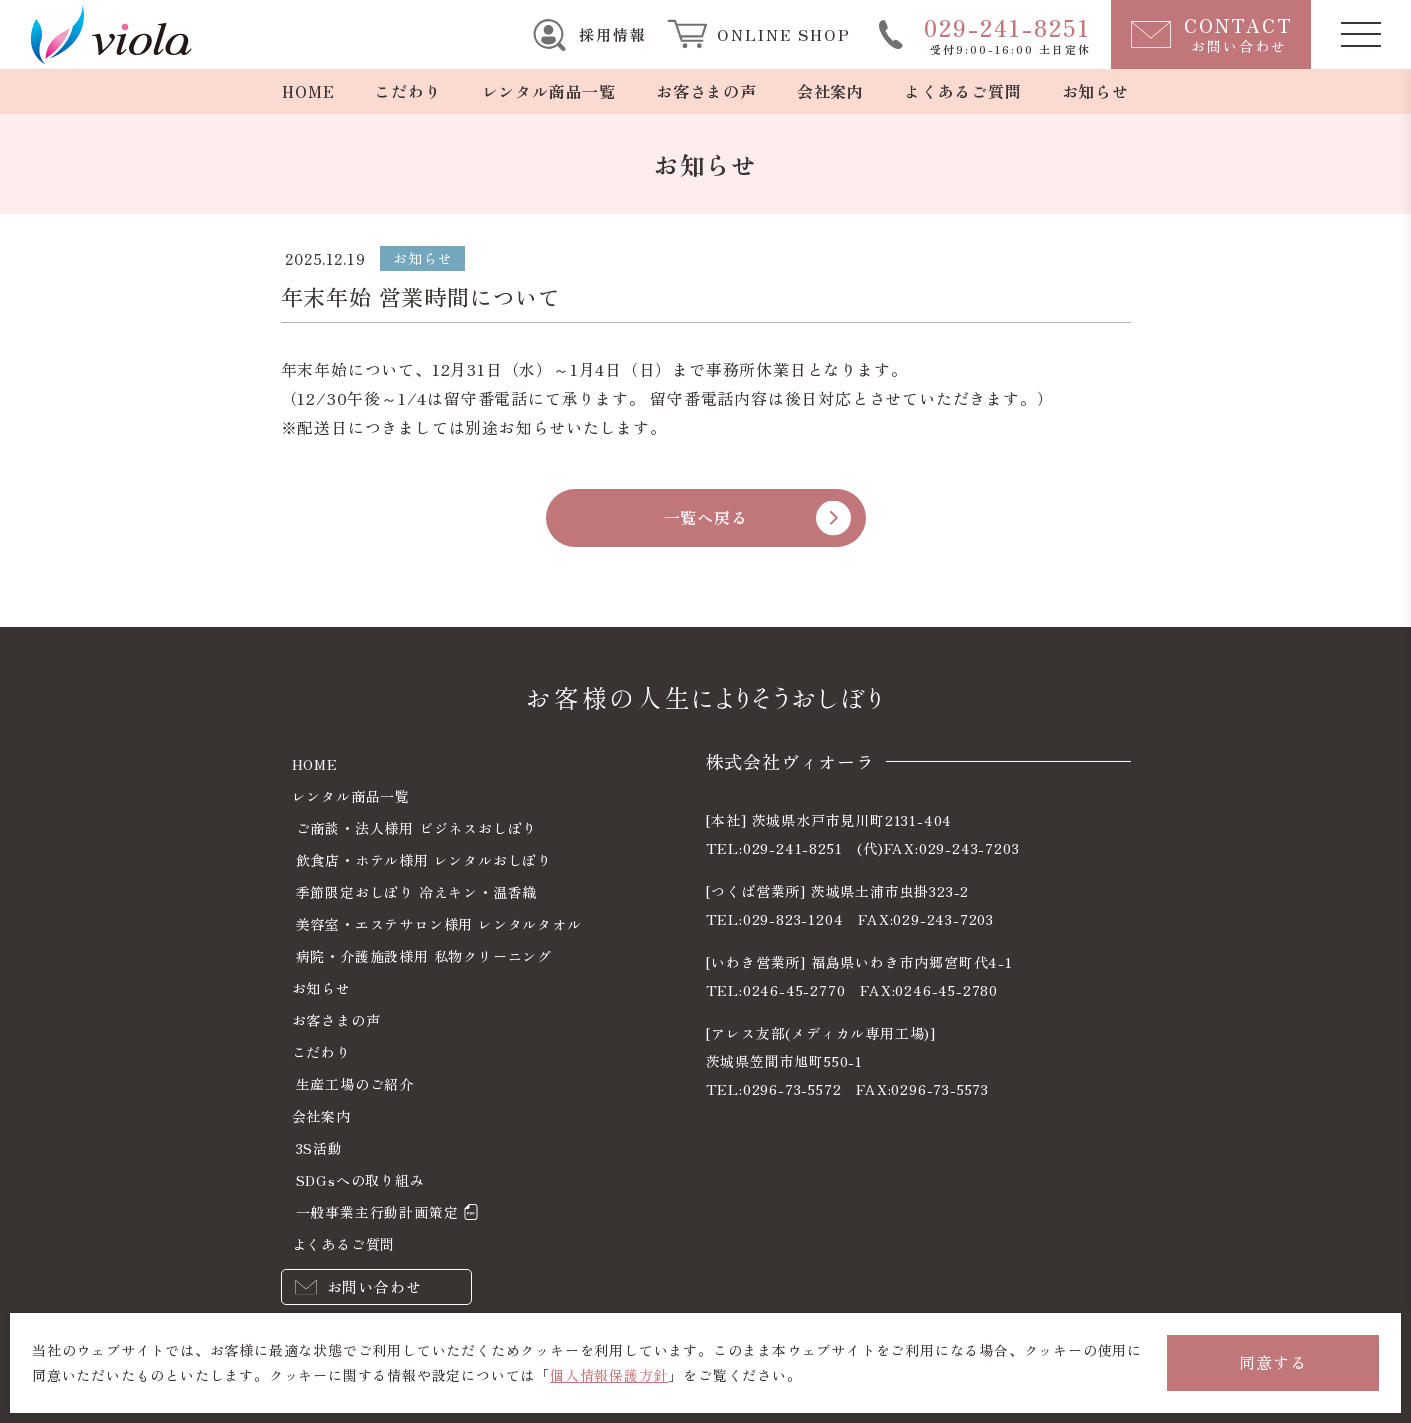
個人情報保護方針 (609, 1375)
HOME (308, 91)
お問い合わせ (374, 1286)
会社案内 (830, 91)
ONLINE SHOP (784, 34)
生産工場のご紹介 (355, 1084)
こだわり (407, 91)
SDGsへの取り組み (360, 1180)
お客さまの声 (706, 91)
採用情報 (613, 34)
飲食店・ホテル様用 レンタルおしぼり (424, 860)
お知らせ (1095, 91)
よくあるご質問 (963, 91)
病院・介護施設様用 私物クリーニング (424, 956)
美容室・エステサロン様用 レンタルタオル (439, 924)
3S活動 (319, 1148)
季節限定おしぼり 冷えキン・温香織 (417, 892)
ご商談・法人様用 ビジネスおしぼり (417, 828)
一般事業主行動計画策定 (377, 1212)
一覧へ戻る (706, 517)
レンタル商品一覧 (549, 91)
